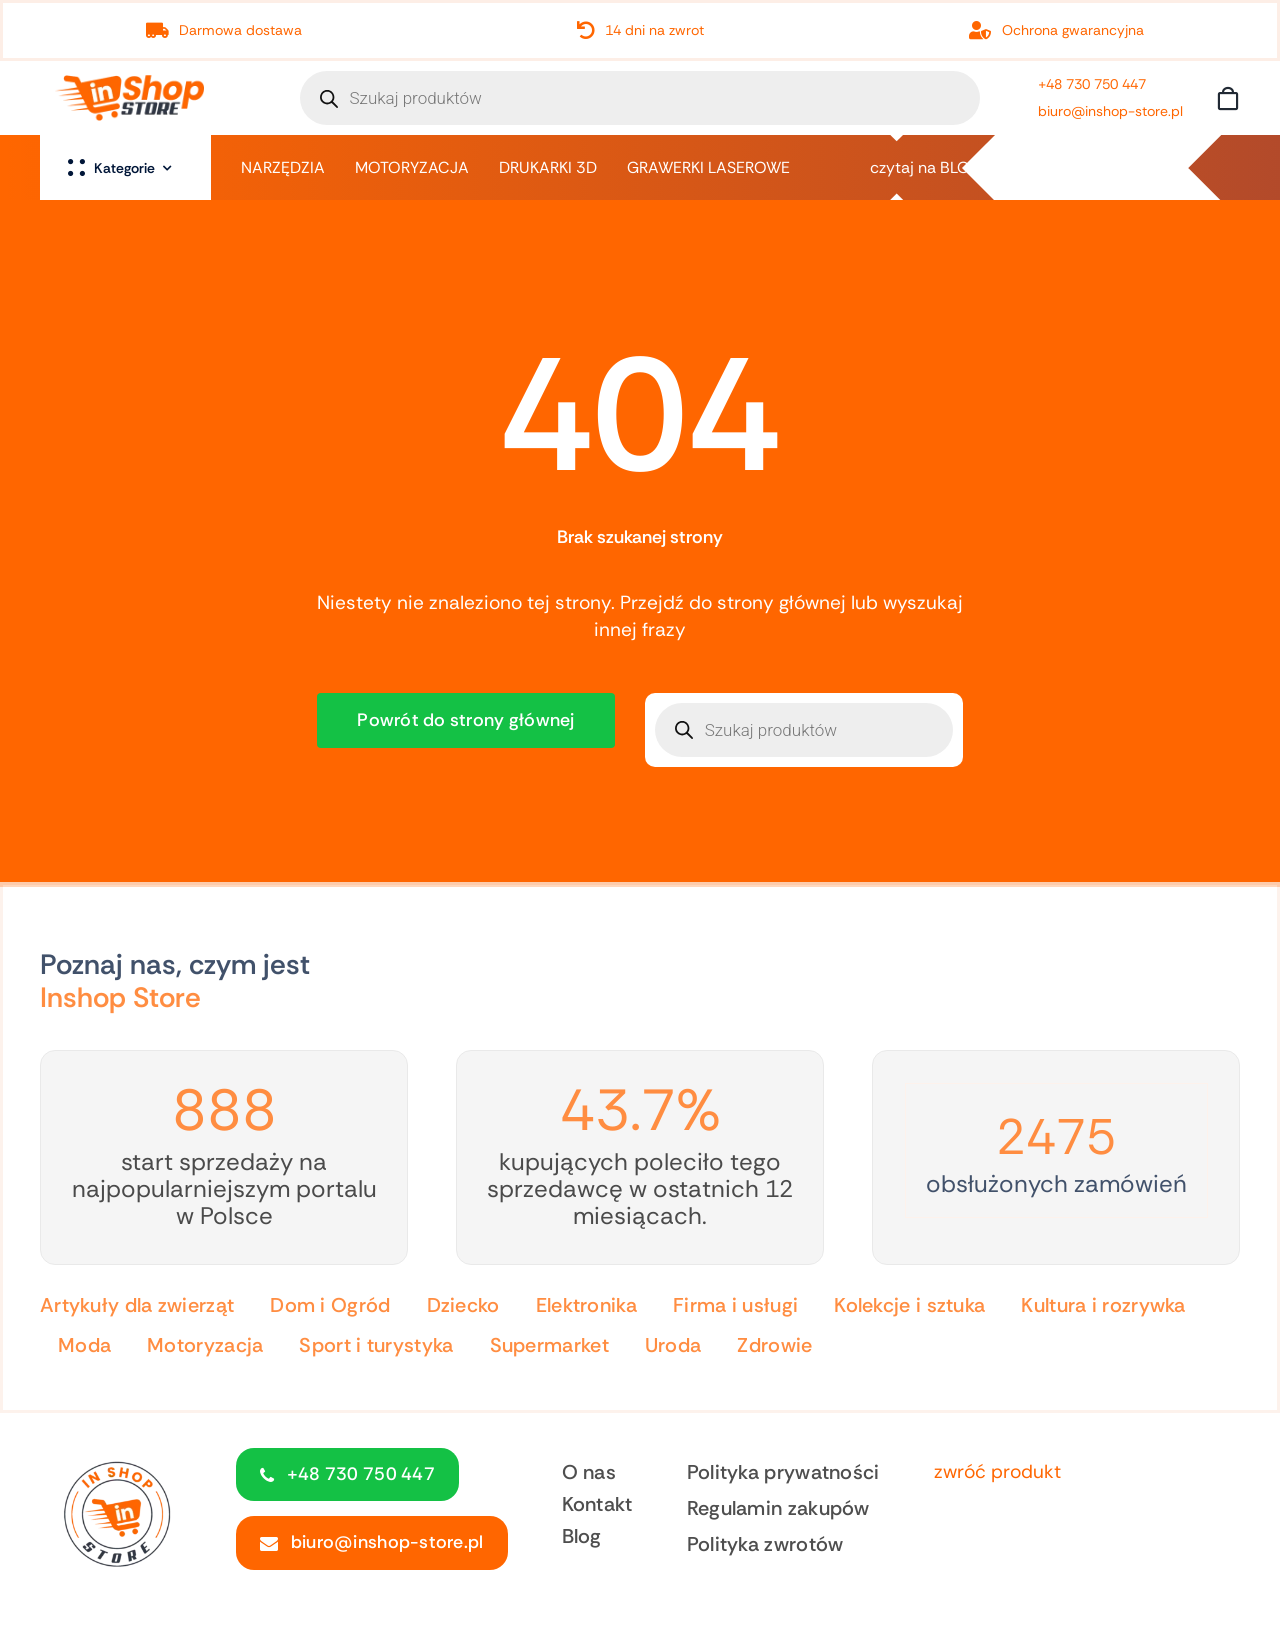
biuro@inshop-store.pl (1110, 111)
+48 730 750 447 (1092, 84)
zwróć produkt (997, 1471)
